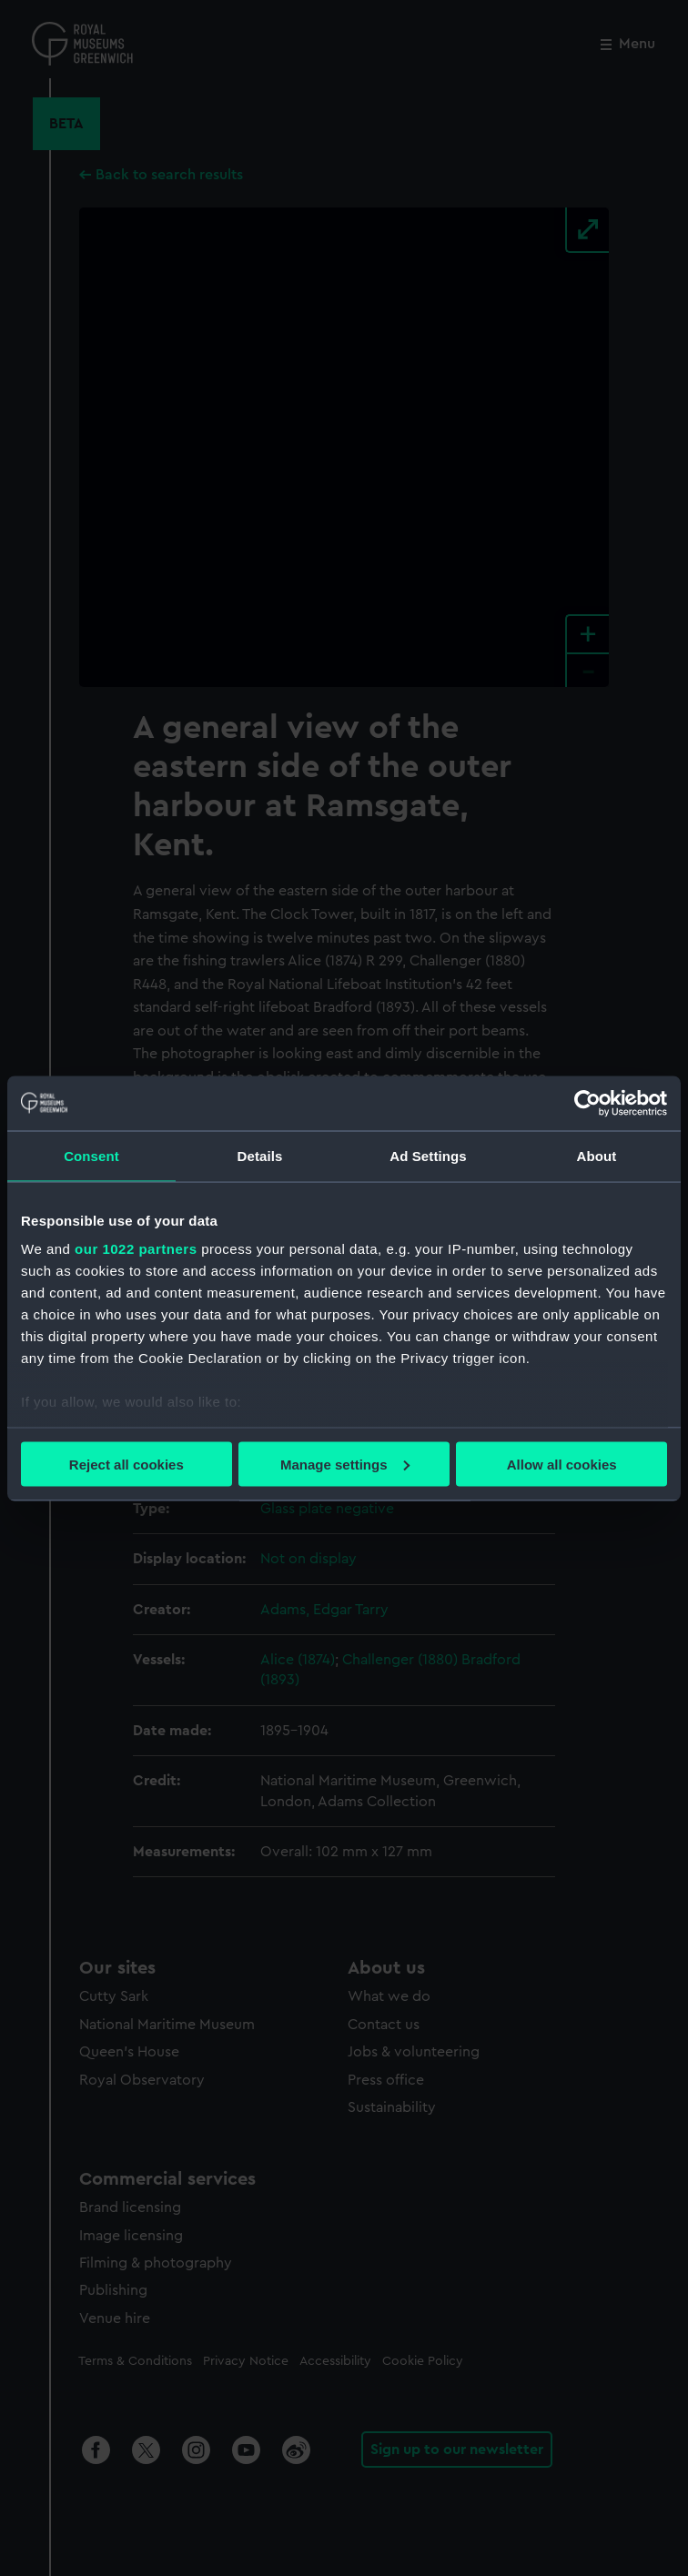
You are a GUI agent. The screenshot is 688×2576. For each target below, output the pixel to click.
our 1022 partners (136, 1249)
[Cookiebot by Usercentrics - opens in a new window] (587, 1102)
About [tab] (597, 1155)
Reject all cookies (126, 1463)
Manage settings (345, 1463)
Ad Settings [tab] (428, 1155)
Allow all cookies (562, 1463)
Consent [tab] (91, 1155)
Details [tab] (260, 1155)
